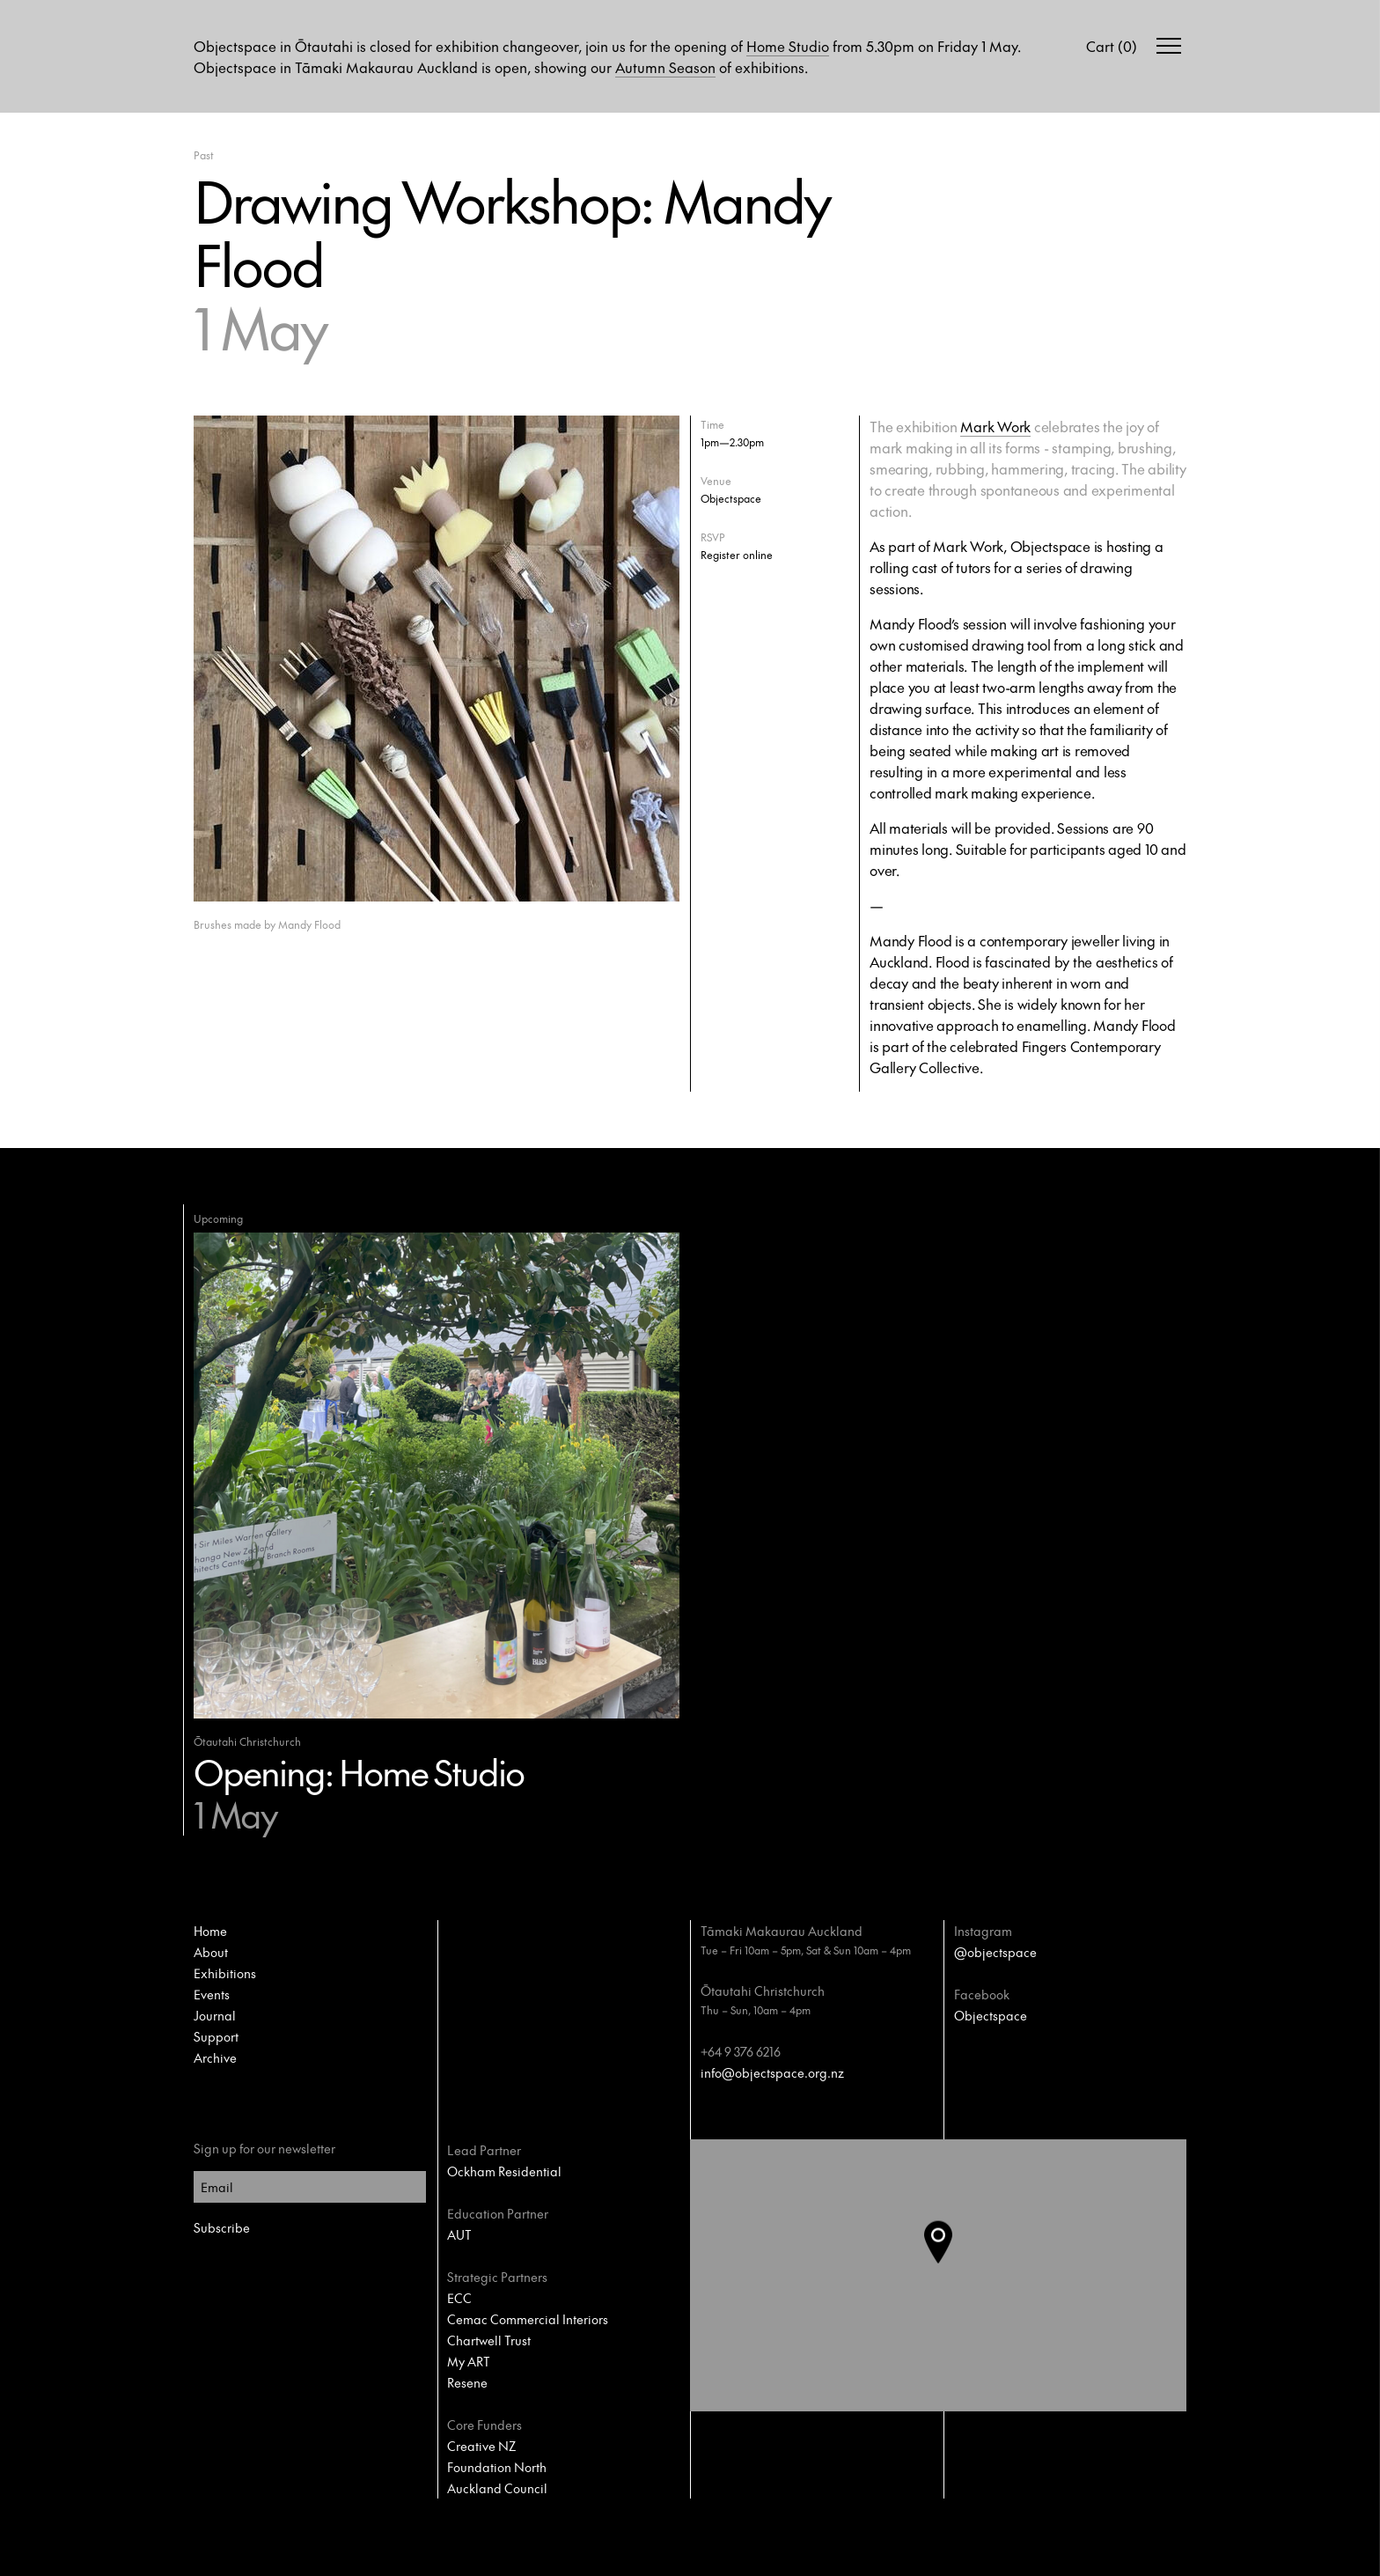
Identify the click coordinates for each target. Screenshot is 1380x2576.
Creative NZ (481, 2446)
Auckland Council (497, 2488)
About (211, 1952)
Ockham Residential (504, 2171)
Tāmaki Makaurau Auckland (781, 1930)
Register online (737, 555)
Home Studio (787, 45)
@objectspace (995, 1952)
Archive (215, 2057)
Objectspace (990, 2015)
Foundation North (497, 2467)
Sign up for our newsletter (264, 2148)
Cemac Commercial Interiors (527, 2319)
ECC (459, 2298)
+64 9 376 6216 (741, 2051)
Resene (467, 2382)
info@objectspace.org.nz (772, 2072)
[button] (952, 2276)
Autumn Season (665, 67)
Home (210, 1930)
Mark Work (995, 426)
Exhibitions (225, 1973)
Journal (215, 2015)
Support (216, 2036)
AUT (459, 2234)
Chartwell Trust (489, 2340)
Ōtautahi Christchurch (763, 1990)
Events (212, 1994)
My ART (468, 2361)
